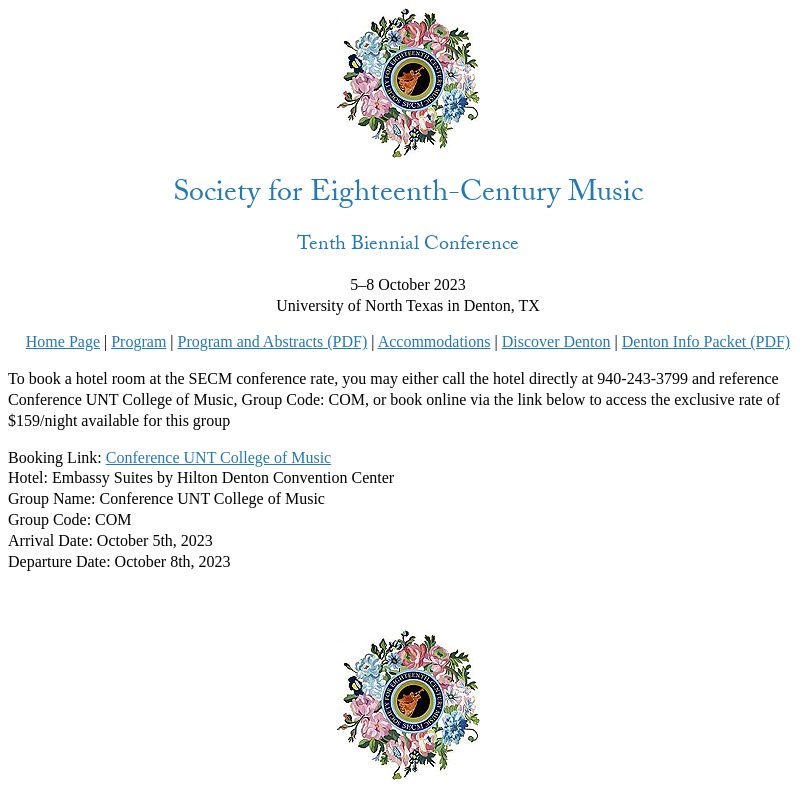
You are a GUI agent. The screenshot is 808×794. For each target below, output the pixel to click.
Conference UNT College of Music (218, 457)
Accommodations (434, 341)
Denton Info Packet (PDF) (706, 341)
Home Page (63, 341)
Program (138, 341)
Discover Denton (556, 341)
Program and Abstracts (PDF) (273, 341)
